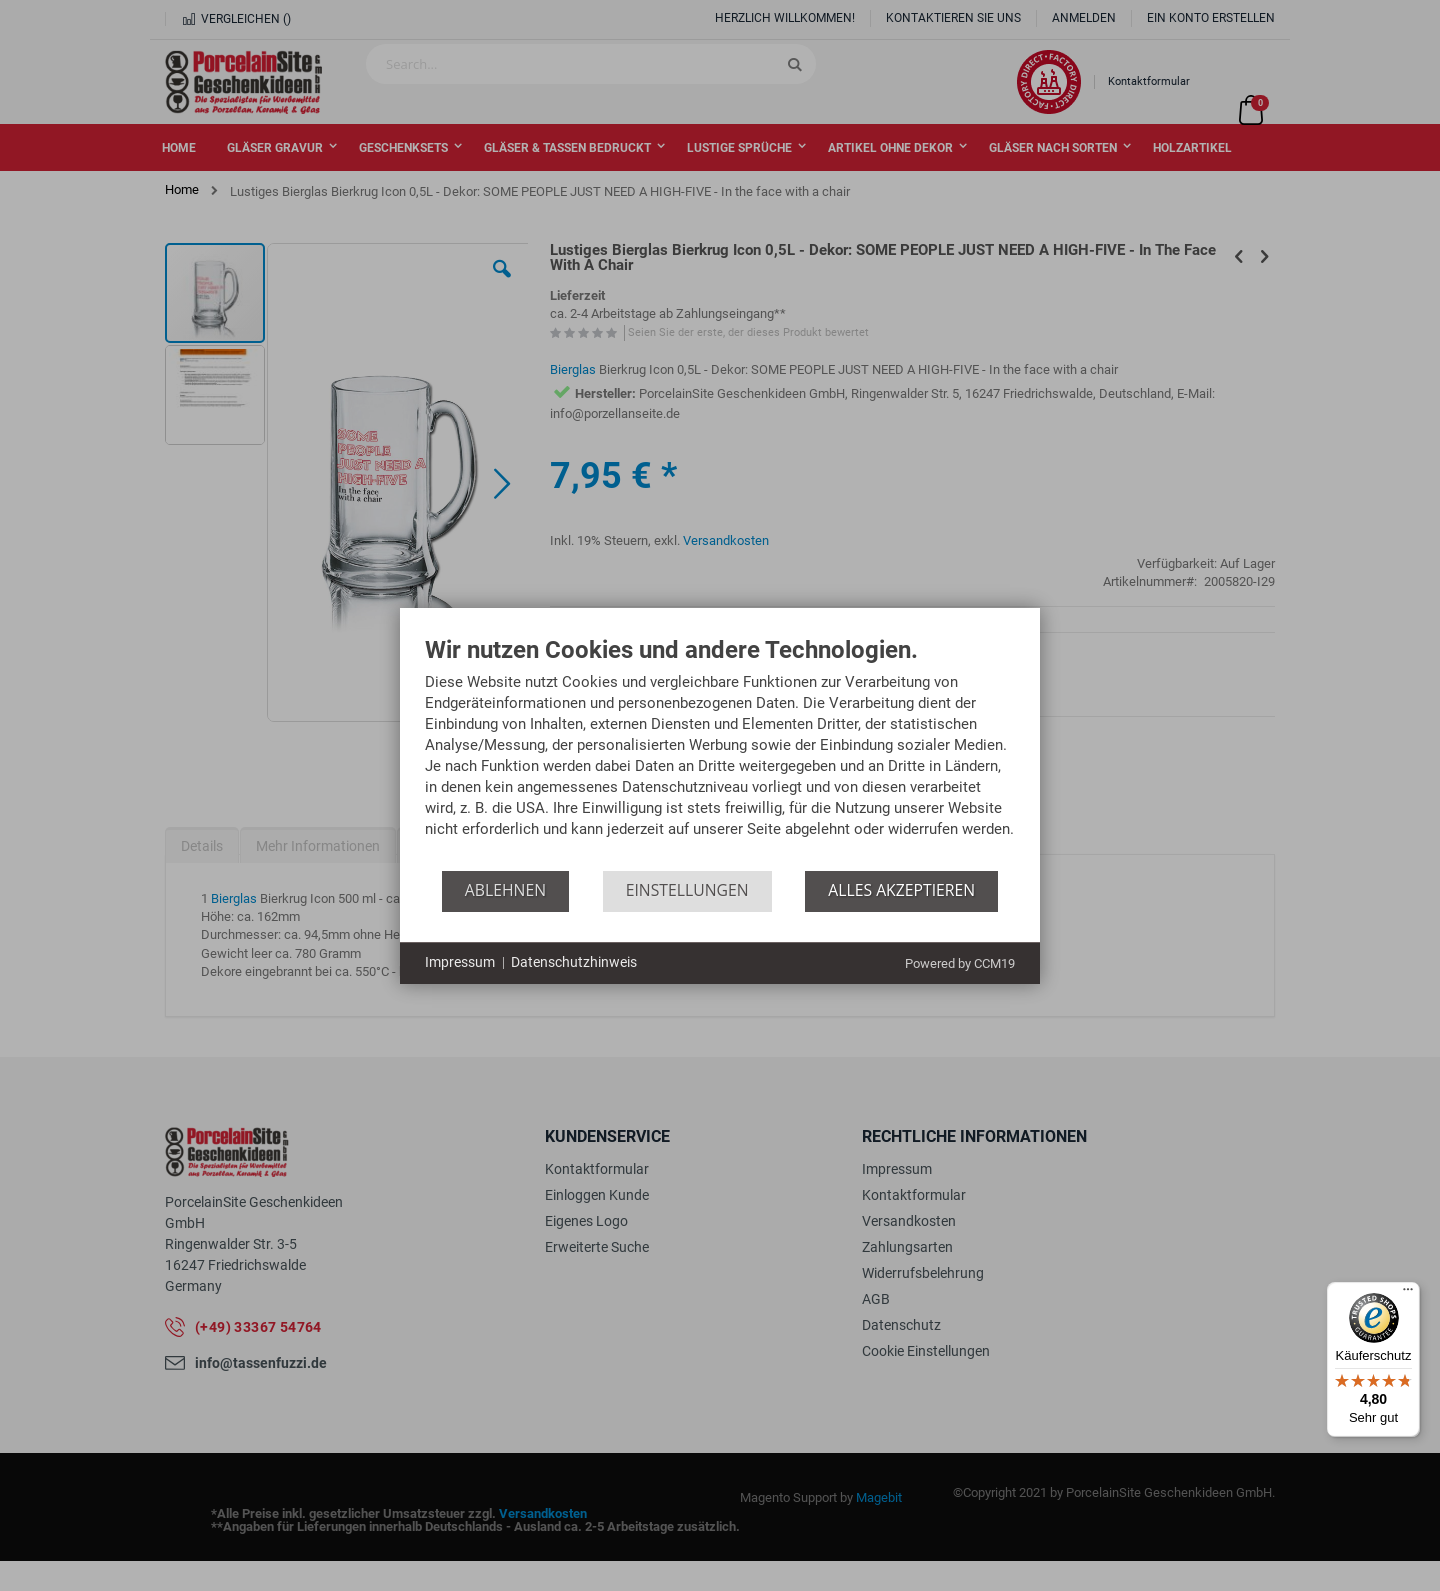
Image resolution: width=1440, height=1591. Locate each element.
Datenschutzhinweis (574, 962)
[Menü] (1408, 1294)
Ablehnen (505, 890)
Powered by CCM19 (960, 963)
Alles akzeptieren (901, 890)
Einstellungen (687, 890)
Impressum (460, 962)
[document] (720, 754)
